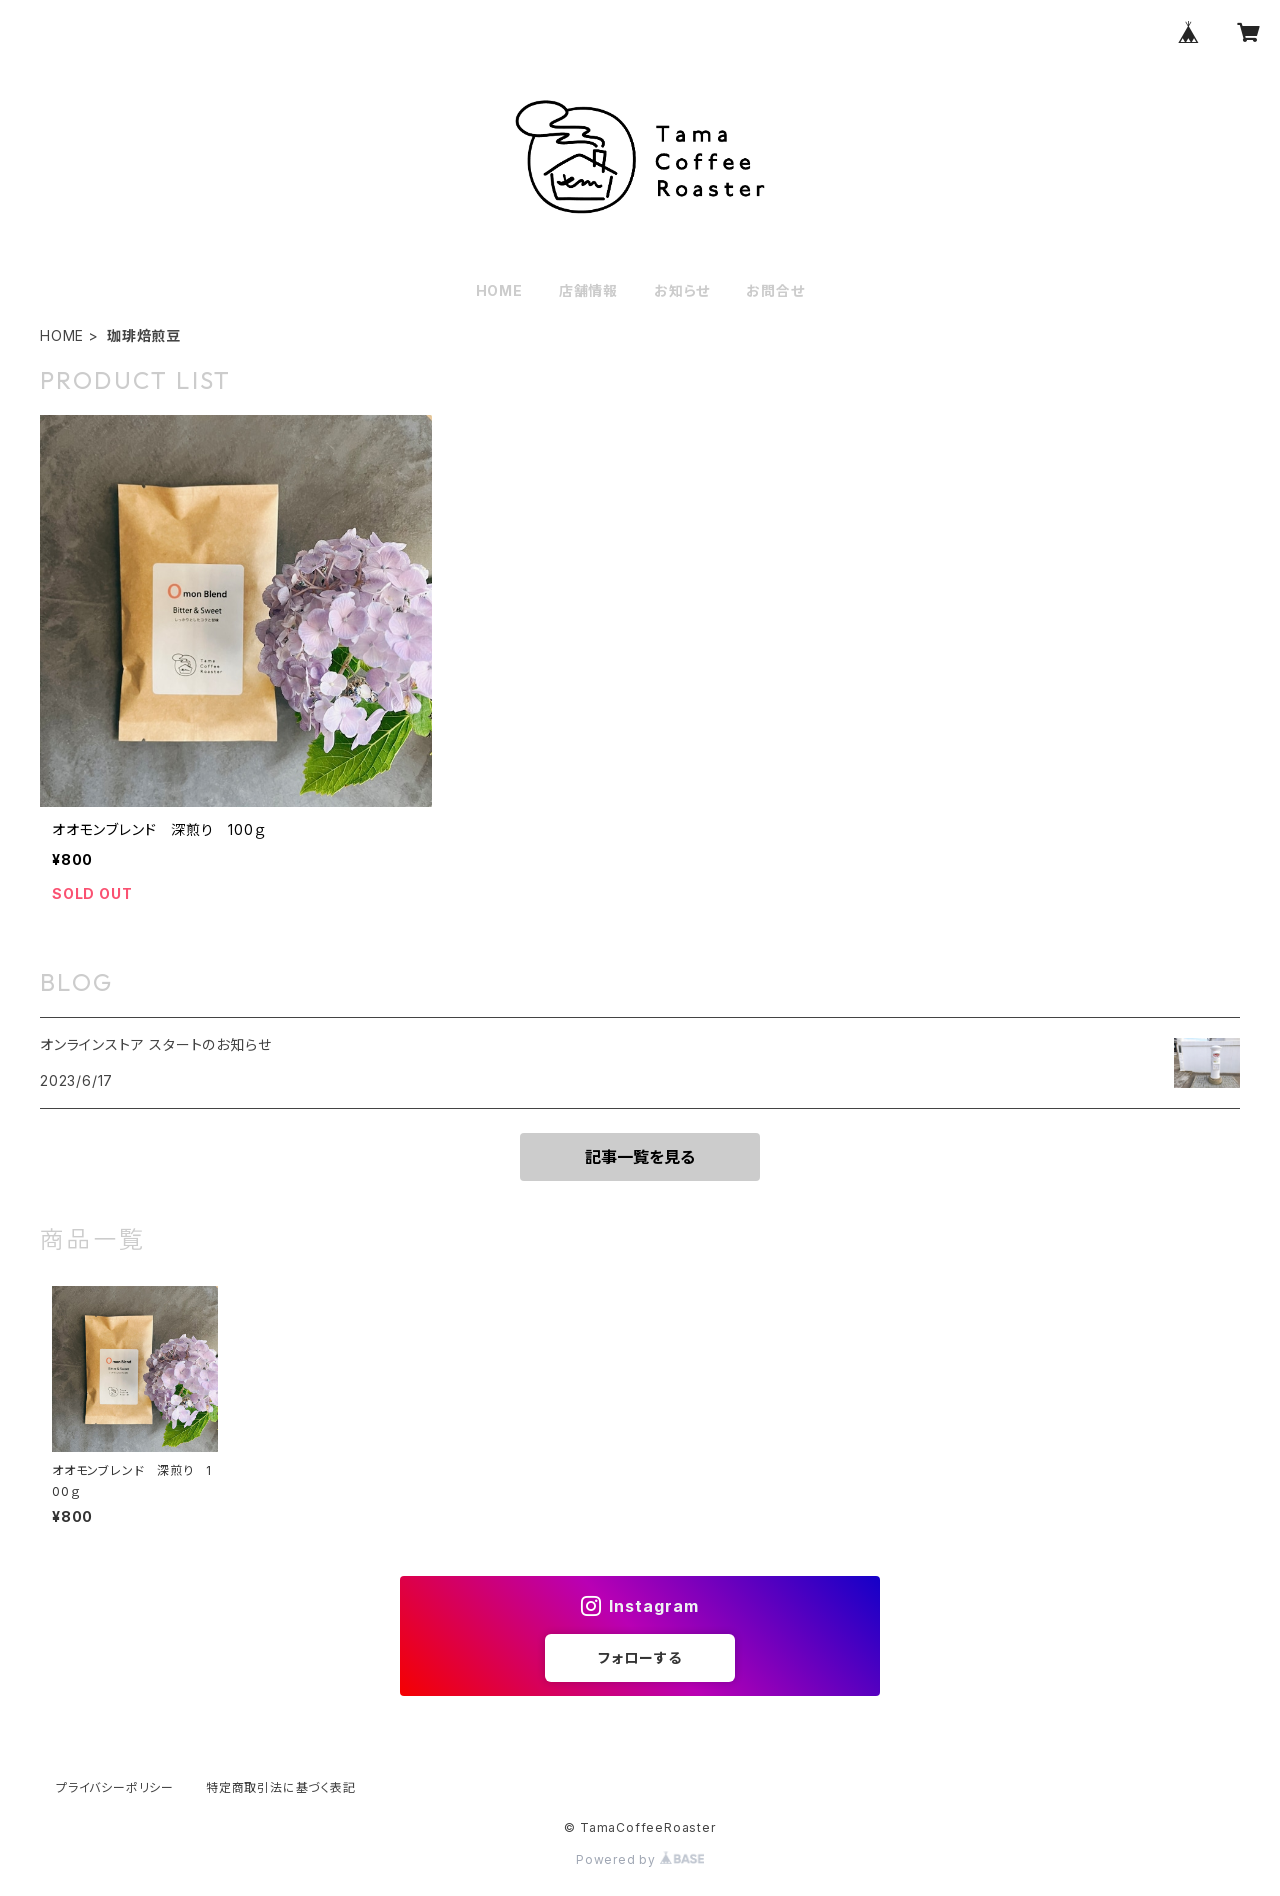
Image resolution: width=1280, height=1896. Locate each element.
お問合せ (775, 290)
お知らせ (682, 290)
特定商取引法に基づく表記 (281, 1787)
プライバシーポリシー (115, 1787)
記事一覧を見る (640, 1157)
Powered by (640, 1859)
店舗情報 (588, 290)
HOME (499, 290)
